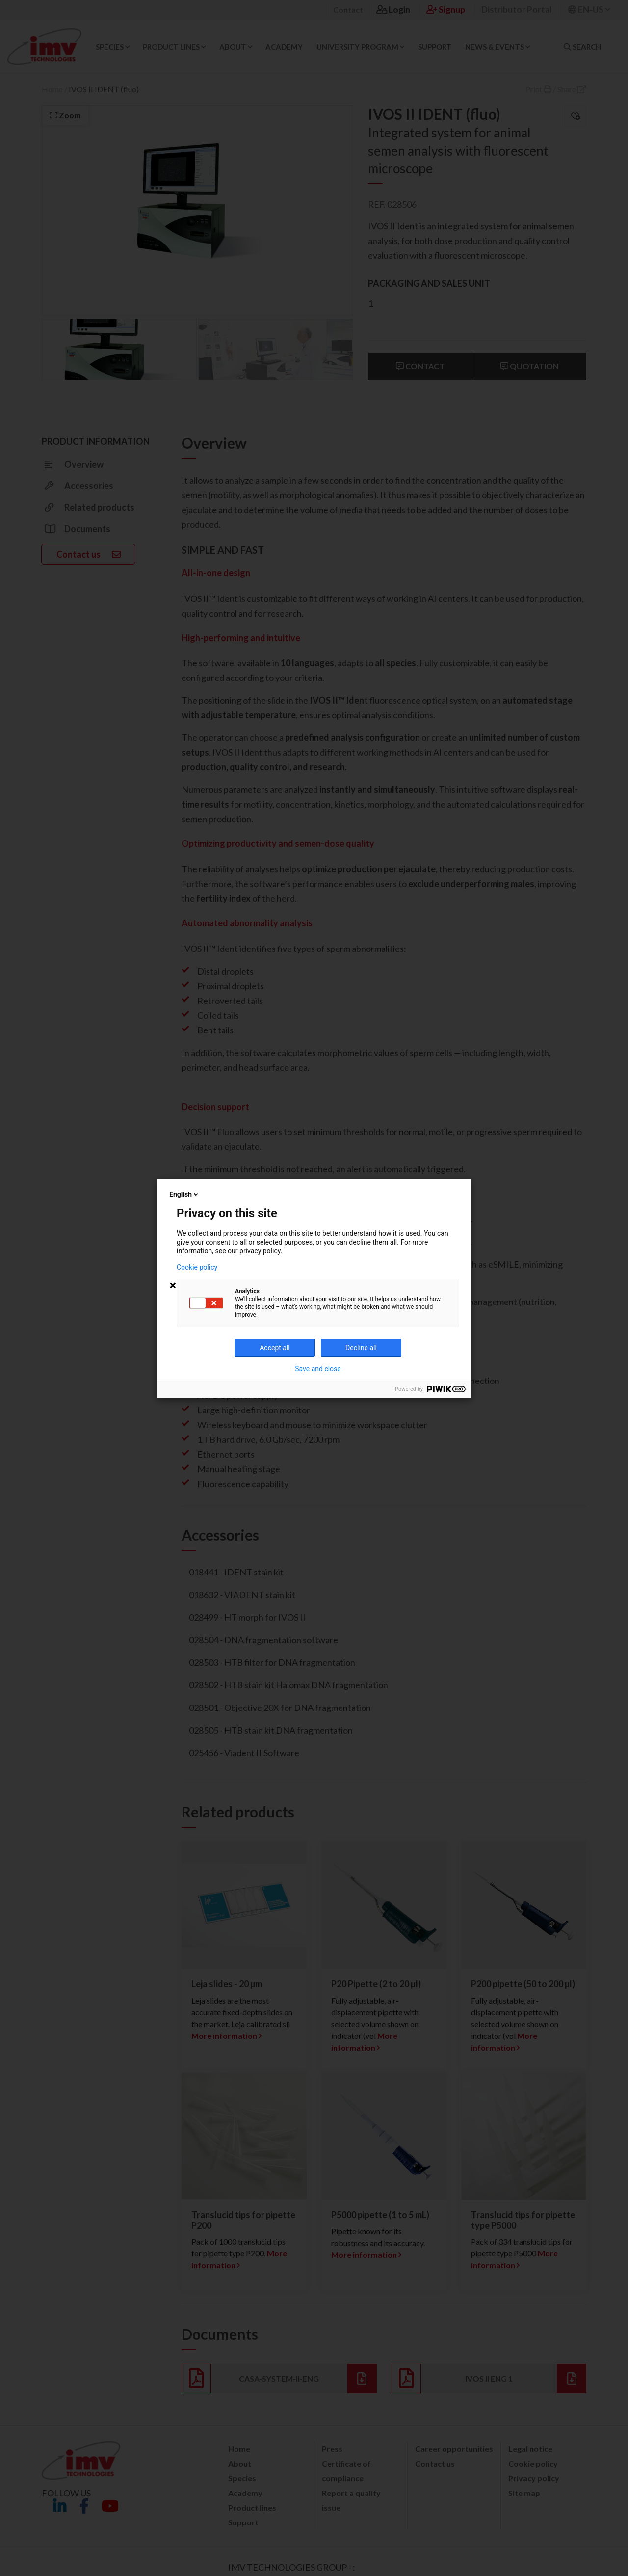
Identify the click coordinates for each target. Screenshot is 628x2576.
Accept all (275, 1348)
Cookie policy (197, 1267)
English (184, 1194)
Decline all (361, 1348)
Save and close (318, 1369)
